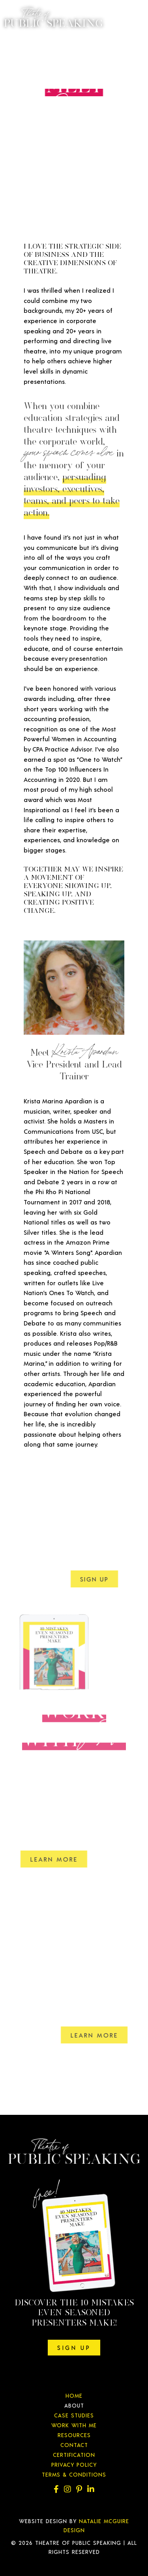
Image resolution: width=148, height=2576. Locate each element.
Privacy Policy (74, 2464)
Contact (74, 2444)
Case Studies (74, 2415)
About (74, 2405)
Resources (74, 2435)
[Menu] (132, 20)
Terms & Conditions (74, 2474)
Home (74, 2395)
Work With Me (74, 2425)
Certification (74, 2454)
